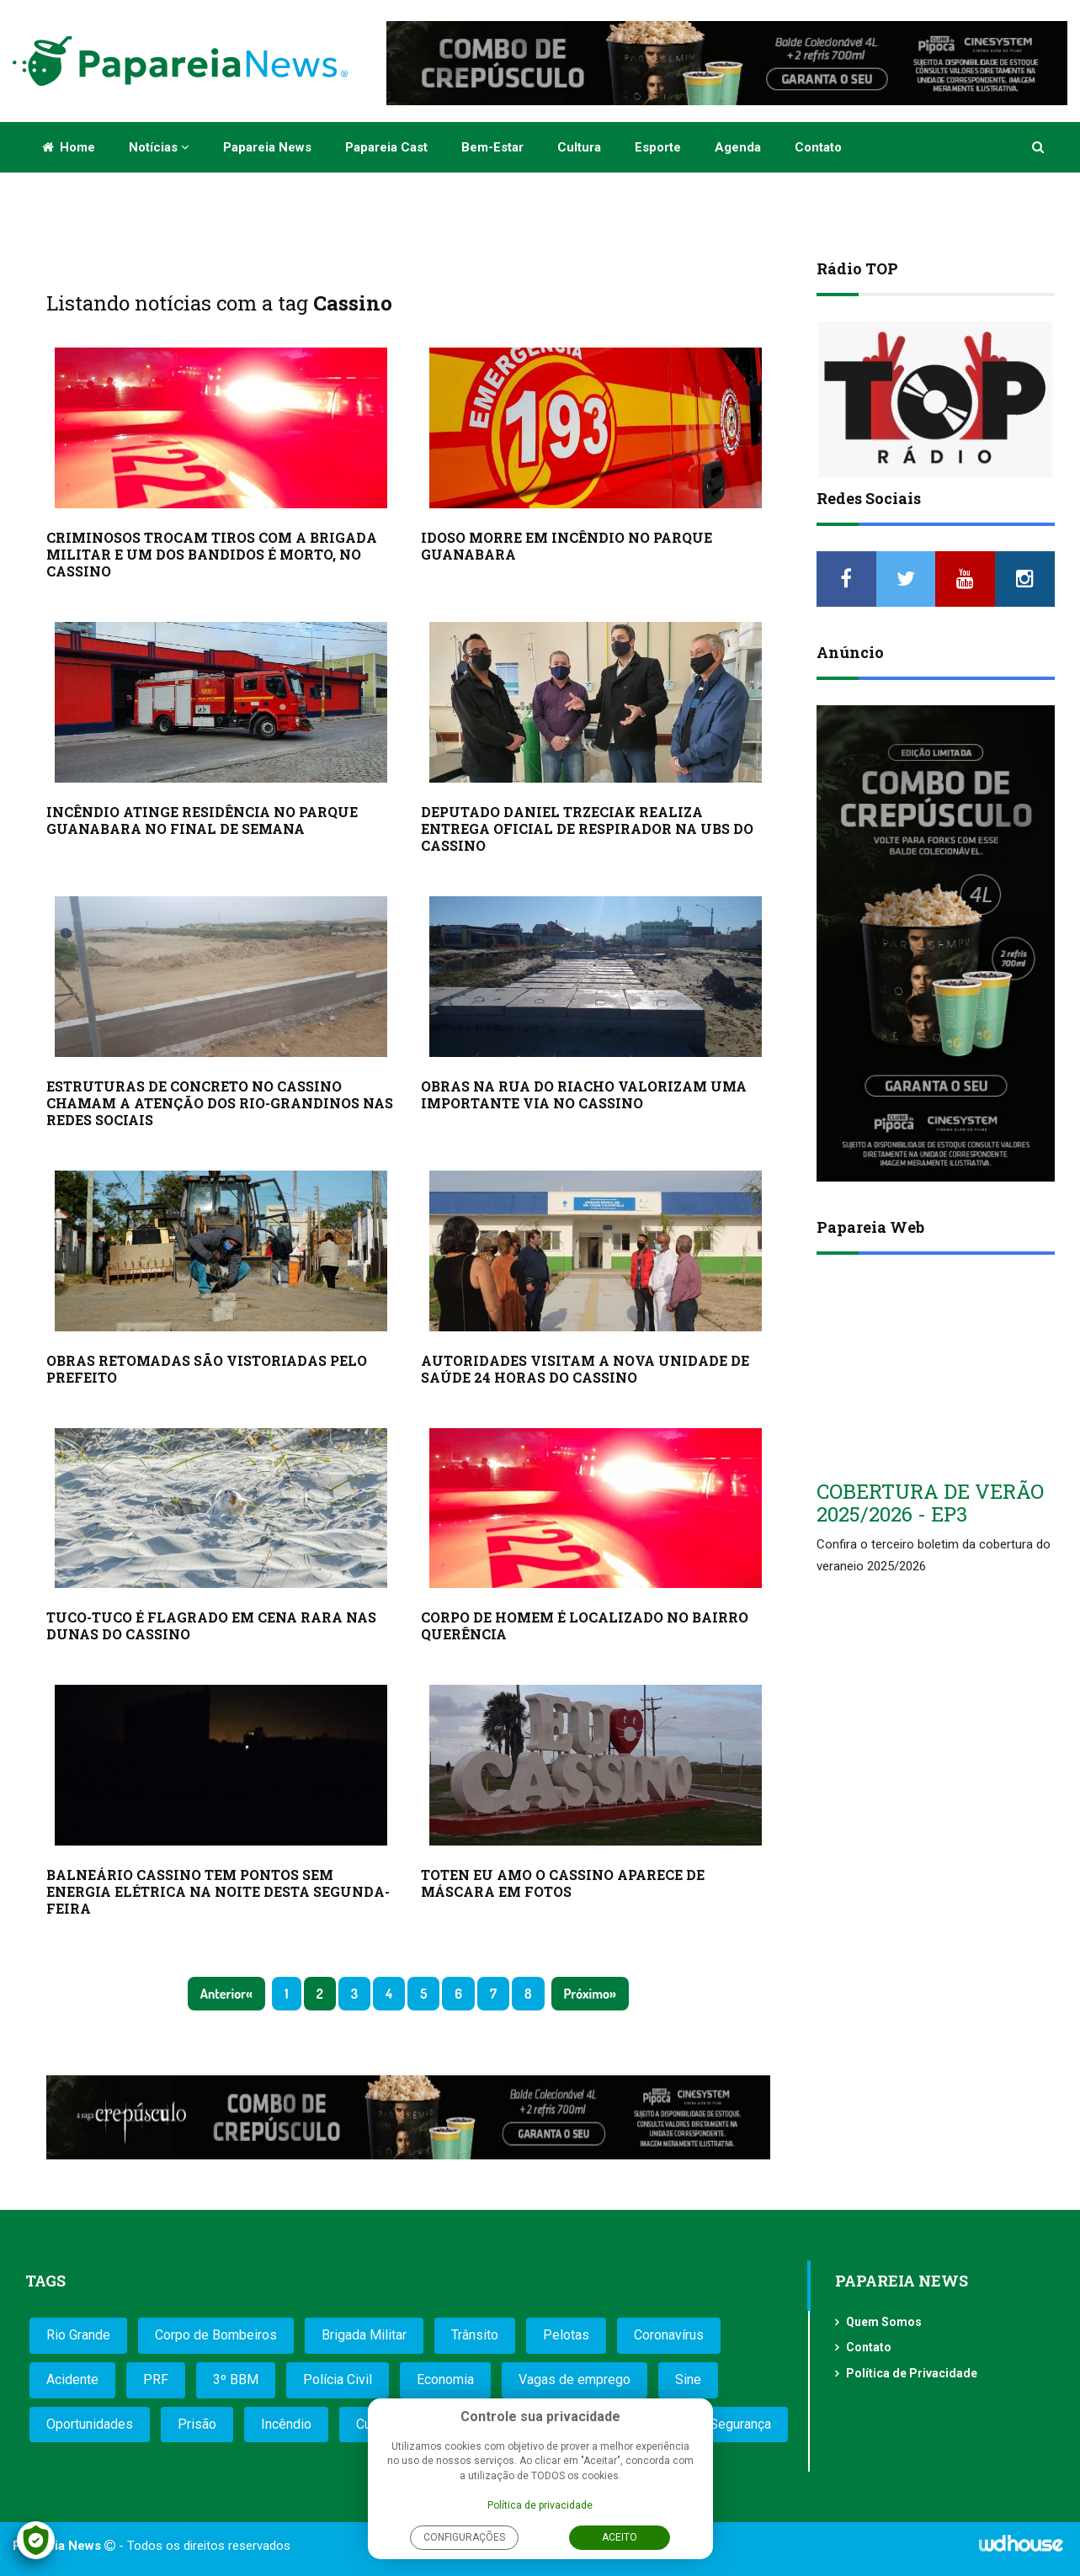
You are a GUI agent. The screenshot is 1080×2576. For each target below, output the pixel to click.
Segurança (740, 2424)
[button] (1039, 147)
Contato (818, 147)
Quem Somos (884, 2322)
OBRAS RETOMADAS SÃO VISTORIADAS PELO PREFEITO (206, 1369)
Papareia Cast (386, 147)
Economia (445, 2379)
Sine (688, 2379)
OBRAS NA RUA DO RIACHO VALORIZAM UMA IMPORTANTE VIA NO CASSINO (584, 1094)
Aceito (619, 2537)
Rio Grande (78, 2335)
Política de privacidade (540, 2505)
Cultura (579, 147)
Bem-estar (492, 147)
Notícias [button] (159, 147)
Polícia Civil (337, 2379)
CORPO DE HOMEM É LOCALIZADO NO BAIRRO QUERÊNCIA (584, 1625)
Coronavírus (669, 2335)
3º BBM (235, 2379)
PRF (155, 2379)
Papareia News (267, 147)
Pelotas (566, 2335)
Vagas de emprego (574, 2379)
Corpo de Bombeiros (216, 2335)
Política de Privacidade (911, 2373)
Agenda (738, 147)
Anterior (223, 1993)
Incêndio (286, 2424)
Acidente (72, 2379)
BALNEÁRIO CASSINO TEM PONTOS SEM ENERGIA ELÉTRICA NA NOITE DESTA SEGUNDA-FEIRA (218, 1891)
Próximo (586, 1993)
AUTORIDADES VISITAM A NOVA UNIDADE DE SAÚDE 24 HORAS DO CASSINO (585, 1369)
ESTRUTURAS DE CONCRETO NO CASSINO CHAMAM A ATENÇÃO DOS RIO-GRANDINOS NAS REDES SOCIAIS (219, 1103)
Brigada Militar (364, 2335)
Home (68, 147)
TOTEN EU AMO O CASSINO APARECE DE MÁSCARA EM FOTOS (563, 1883)
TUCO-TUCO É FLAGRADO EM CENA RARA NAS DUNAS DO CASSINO (211, 1625)
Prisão (197, 2424)
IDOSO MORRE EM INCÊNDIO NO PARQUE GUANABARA (566, 545)
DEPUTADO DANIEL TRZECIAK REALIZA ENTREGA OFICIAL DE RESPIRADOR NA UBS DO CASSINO (587, 828)
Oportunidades (89, 2424)
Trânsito (474, 2335)
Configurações (464, 2537)
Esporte (658, 147)
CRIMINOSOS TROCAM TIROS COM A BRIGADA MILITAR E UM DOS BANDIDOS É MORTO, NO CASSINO (211, 554)
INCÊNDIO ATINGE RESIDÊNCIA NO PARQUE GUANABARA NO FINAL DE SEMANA (202, 820)
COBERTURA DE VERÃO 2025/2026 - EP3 (930, 1502)
